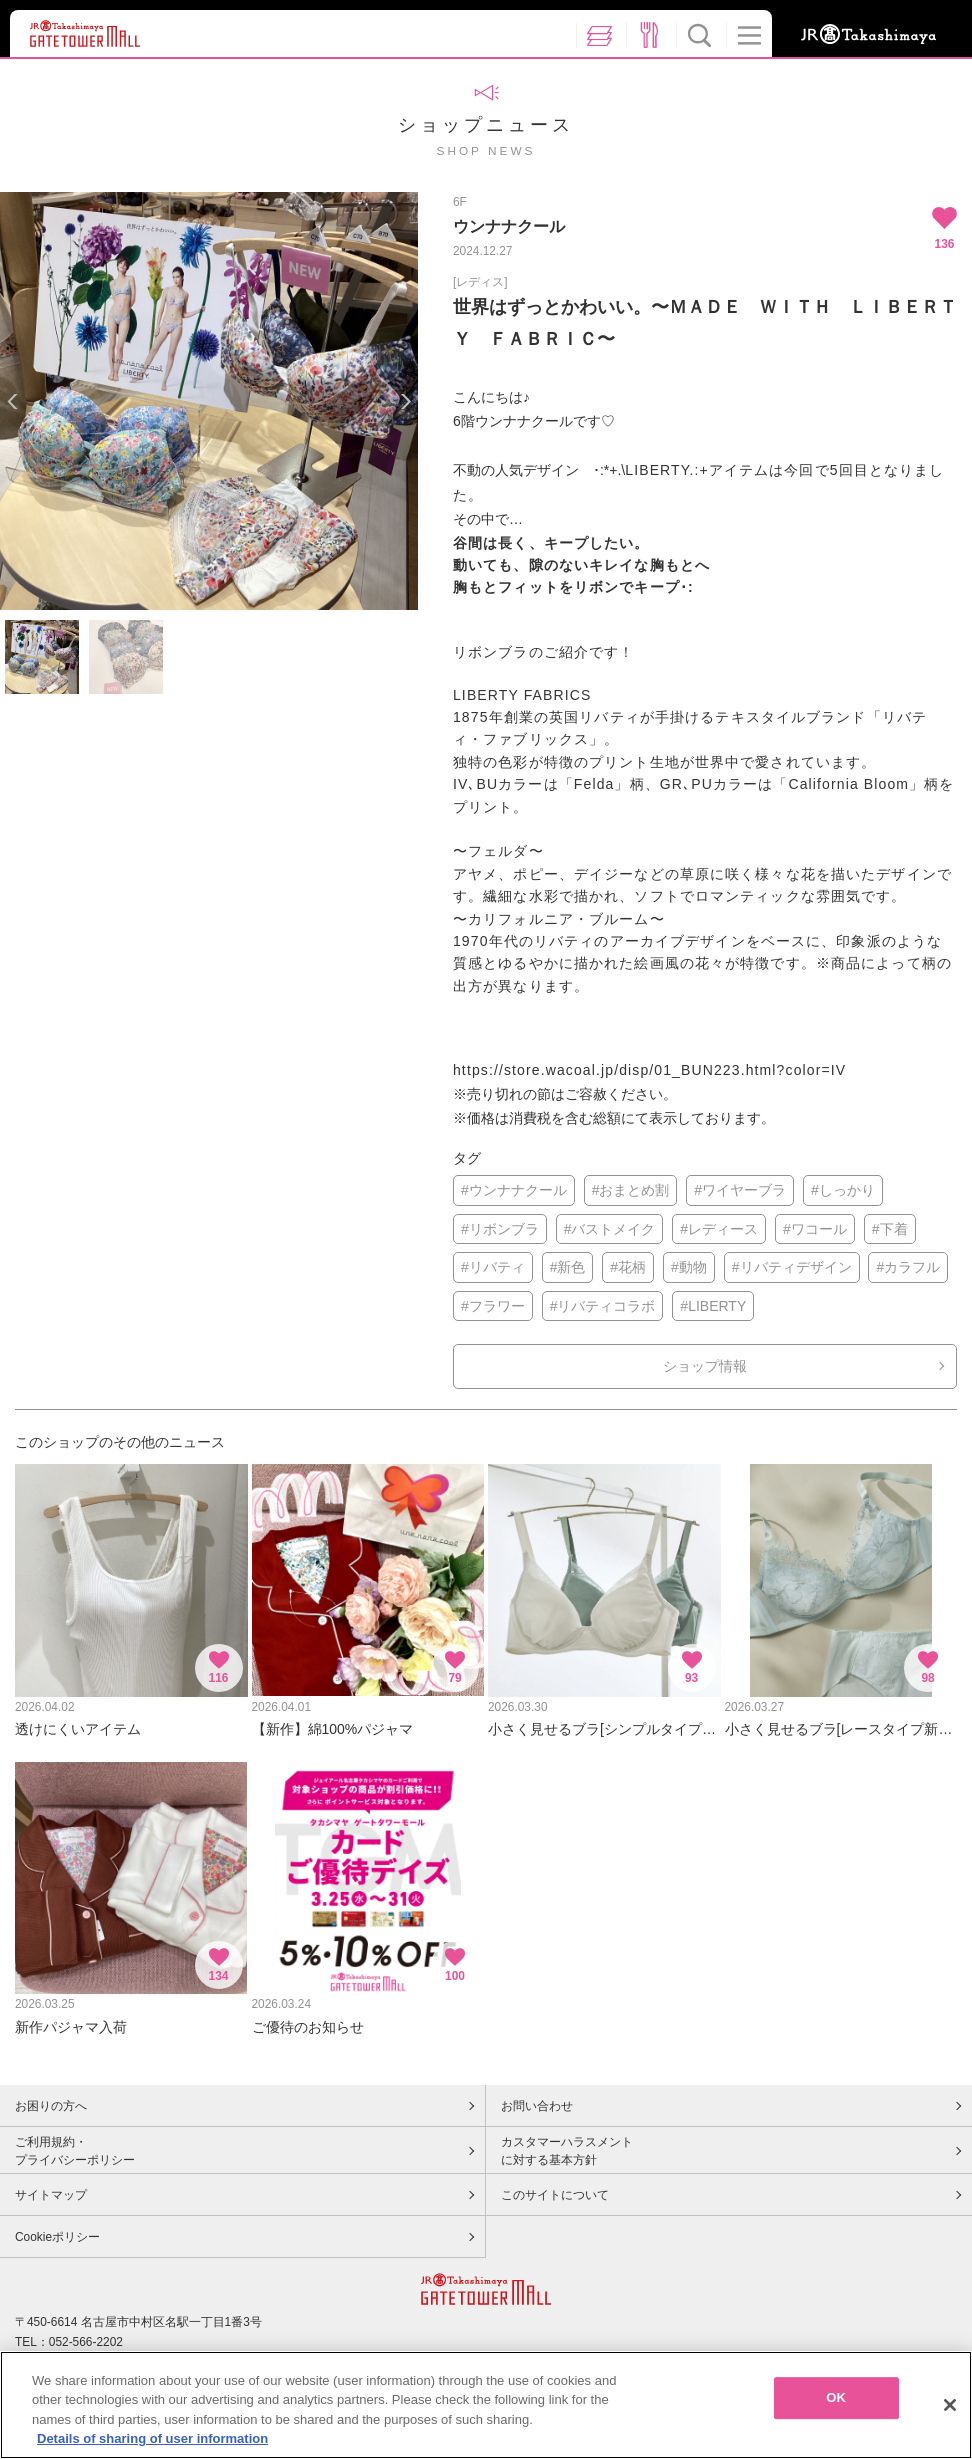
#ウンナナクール (514, 1190)
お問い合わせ (537, 2106)
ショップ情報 (705, 1366)
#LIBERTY (713, 1306)
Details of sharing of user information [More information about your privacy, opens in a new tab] (152, 2446)
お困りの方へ (51, 2106)
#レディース (719, 1229)
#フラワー (493, 1306)
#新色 (568, 1267)
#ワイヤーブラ (740, 1190)
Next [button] (405, 401)
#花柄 (628, 1267)
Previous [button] (12, 401)
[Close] (950, 2412)
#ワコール (815, 1229)
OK (836, 2404)
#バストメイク (610, 1229)
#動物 (689, 1267)
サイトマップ (51, 2195)
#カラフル (908, 1267)
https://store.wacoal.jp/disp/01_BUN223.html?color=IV (649, 1070)
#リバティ (493, 1267)
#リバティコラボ (603, 1306)
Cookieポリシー (57, 2237)
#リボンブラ (500, 1229)
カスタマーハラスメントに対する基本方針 (567, 2151)
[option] (209, 401)
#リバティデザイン (792, 1267)
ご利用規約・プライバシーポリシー (75, 2151)
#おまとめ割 (631, 1190)
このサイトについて (555, 2195)
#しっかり (843, 1190)
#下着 (890, 1229)
